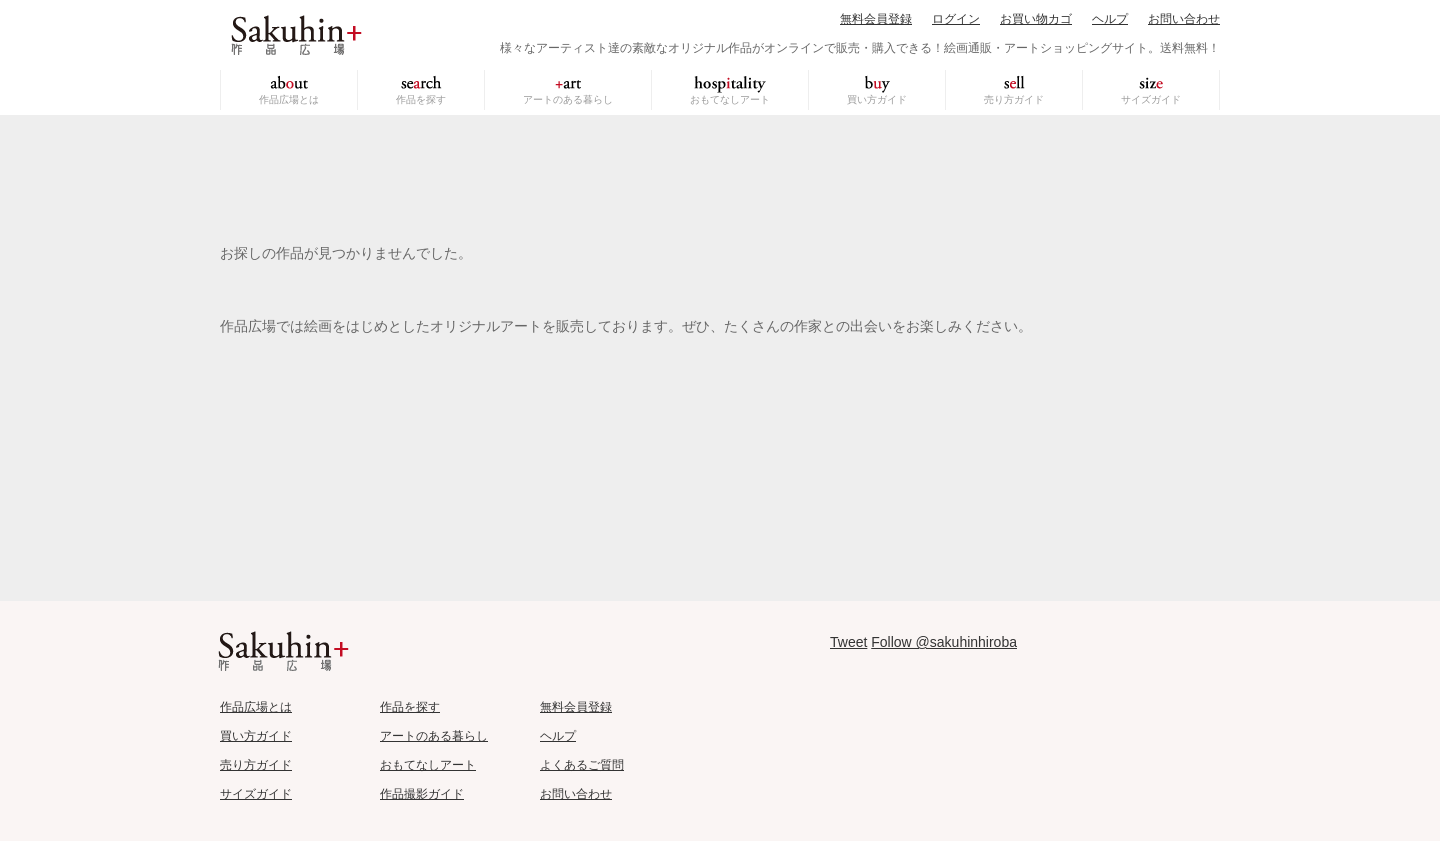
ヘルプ (1110, 19)
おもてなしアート (730, 99)
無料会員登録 (876, 19)
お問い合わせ (1184, 19)
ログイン (956, 19)
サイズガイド (1151, 99)
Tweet (848, 642)
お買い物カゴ (1036, 19)
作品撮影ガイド (422, 794)
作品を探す (421, 99)
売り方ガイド (1014, 99)
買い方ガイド (877, 99)
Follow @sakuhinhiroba (944, 642)
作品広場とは (289, 99)
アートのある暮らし (568, 99)
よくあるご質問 (582, 765)
